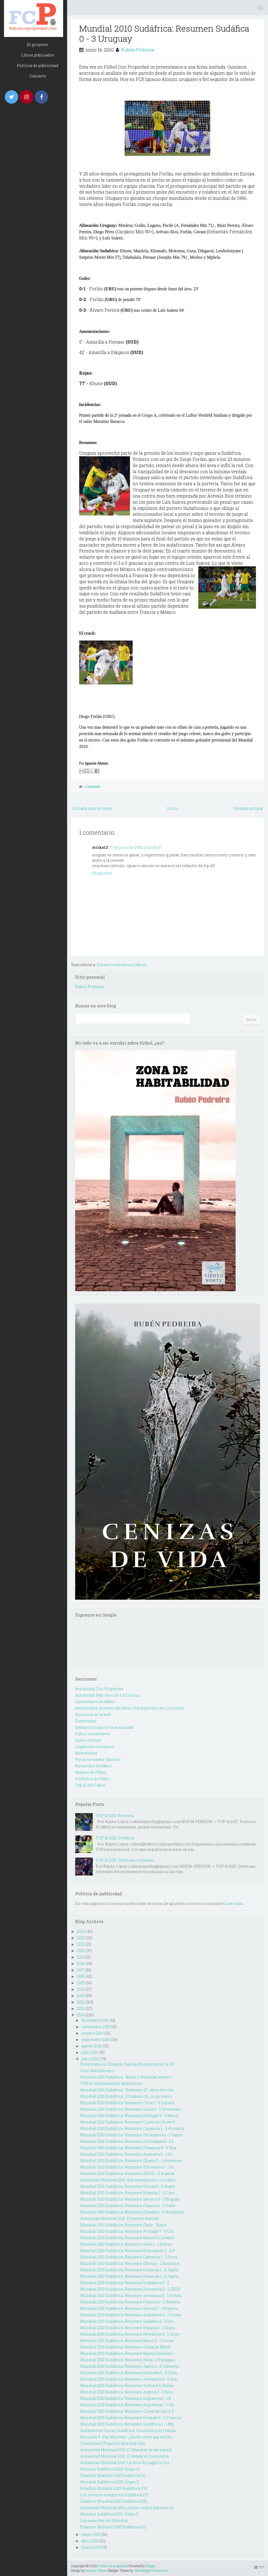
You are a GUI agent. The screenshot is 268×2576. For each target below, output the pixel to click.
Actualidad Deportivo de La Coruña (107, 1695)
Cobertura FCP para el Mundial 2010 (112, 2443)
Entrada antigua (248, 808)
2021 (81, 1944)
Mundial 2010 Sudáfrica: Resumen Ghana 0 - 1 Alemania (130, 2160)
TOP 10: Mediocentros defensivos (111, 2083)
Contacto (37, 75)
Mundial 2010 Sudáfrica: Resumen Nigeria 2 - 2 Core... (128, 2192)
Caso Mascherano (97, 2070)
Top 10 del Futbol (90, 1785)
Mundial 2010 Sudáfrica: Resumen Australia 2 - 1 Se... (127, 2154)
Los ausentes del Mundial (104, 2520)
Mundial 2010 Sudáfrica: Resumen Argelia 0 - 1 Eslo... (127, 2391)
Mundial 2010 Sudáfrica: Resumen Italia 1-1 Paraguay (127, 2359)
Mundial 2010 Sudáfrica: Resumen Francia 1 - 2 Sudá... (128, 2205)
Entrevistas (85, 1720)
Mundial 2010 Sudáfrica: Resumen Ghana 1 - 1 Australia (129, 2263)
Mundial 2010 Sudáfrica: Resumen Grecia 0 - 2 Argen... (129, 2186)
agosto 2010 (91, 2045)
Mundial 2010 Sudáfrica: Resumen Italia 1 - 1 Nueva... (127, 2244)
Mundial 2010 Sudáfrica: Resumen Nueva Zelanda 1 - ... (129, 2353)
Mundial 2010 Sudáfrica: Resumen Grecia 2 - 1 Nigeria (128, 2308)
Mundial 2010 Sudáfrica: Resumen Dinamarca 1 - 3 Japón (131, 2134)
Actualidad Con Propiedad (99, 1688)
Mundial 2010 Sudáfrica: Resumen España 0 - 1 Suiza (127, 2327)
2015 (81, 1982)
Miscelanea (86, 1753)
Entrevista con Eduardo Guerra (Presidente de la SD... (128, 2064)
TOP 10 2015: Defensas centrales (125, 1860)
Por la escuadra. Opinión (98, 1759)
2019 (80, 1957)
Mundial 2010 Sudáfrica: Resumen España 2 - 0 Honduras (132, 2212)
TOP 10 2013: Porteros (115, 1815)
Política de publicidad (38, 65)
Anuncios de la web (93, 1714)
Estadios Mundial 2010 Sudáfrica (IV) (113, 2488)
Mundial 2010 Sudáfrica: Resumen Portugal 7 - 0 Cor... (128, 2231)
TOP (259, 2567)
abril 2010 (89, 2540)
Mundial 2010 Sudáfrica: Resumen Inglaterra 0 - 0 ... (126, 2282)
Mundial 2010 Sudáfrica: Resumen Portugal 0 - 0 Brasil (129, 2115)
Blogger (151, 2566)
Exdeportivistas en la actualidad (104, 1727)
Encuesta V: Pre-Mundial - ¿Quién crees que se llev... (127, 2436)
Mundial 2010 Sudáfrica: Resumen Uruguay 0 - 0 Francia (130, 2417)
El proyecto (37, 44)
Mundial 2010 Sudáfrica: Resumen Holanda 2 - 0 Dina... (129, 2372)
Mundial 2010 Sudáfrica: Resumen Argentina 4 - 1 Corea (130, 2314)
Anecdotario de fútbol (95, 1701)
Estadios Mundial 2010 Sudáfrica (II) (113, 2526)
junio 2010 (90, 2058)
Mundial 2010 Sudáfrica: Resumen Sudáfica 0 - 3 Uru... (128, 2321)
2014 (81, 1989)
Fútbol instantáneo (92, 1733)
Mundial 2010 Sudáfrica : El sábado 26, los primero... (127, 2096)
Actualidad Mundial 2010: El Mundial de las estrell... (127, 2449)
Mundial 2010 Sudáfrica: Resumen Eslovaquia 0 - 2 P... (128, 2250)
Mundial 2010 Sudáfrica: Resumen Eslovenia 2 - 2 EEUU (130, 2289)
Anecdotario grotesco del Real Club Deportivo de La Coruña (129, 1708)
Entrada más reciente (92, 808)
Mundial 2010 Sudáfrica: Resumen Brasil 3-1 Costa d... (128, 2237)
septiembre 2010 (95, 2039)
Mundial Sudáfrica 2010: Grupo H (109, 2469)
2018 (81, 1963)
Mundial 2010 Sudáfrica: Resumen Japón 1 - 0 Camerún (130, 2366)
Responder (102, 873)
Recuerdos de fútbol (93, 1765)
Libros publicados (37, 55)
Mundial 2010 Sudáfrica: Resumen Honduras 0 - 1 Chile (129, 2334)
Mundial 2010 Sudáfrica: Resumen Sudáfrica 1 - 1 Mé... (128, 2424)
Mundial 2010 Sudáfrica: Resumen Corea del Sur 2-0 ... (128, 2411)
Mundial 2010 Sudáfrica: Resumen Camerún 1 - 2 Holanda (132, 2128)
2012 (81, 2002)
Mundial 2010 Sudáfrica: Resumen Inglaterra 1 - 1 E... (126, 2398)
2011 (80, 2008)
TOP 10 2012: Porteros (115, 1837)
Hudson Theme (95, 2570)
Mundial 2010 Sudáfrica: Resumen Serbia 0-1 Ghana (126, 2385)
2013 (80, 1995)
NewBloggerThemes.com (151, 2570)
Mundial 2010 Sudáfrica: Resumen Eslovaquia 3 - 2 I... (128, 2141)
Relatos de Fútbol (91, 1772)
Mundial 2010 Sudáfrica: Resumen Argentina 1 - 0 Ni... (128, 2404)
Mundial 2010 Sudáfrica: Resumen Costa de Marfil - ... (128, 2346)
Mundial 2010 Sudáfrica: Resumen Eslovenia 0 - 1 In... (128, 2167)
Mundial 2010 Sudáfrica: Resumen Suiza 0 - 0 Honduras (130, 2109)
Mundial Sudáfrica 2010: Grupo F (109, 2514)
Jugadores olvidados (94, 1746)
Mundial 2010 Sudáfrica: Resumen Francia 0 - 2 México (130, 2301)
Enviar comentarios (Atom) (122, 964)
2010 (81, 2014)
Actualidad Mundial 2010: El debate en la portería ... (126, 2456)
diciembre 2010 (95, 2020)
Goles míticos (88, 1740)
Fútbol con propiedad (112, 2566)
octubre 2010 (92, 2033)
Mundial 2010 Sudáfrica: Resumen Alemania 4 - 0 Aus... (129, 2379)
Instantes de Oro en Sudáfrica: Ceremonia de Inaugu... (129, 2430)
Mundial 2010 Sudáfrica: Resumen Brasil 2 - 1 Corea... (127, 2340)
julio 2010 (89, 2052)
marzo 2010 (91, 2547)
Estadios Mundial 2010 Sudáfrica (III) (113, 2501)
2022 (81, 1937)
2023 (81, 1931)
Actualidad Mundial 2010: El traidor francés (119, 2218)
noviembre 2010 (95, 2026)
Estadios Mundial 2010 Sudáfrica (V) (113, 2475)
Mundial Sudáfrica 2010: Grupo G (109, 2481)
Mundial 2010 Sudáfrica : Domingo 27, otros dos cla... (127, 2089)
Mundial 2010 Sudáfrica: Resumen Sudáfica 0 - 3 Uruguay (164, 33)
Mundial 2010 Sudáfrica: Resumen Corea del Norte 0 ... (129, 2122)
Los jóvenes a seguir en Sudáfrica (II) (114, 2494)
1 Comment (92, 786)
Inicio (172, 808)
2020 (81, 1950)
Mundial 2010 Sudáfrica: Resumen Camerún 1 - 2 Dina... (129, 2256)
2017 (80, 1969)
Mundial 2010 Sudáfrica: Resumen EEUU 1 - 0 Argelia (127, 2173)
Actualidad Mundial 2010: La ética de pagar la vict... (125, 2462)
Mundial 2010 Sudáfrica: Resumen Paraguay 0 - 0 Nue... (129, 2147)
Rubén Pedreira (137, 50)
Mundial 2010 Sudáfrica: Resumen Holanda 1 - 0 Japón (129, 2269)
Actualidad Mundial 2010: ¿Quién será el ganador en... (128, 2507)
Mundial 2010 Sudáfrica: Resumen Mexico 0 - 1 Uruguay (130, 2199)
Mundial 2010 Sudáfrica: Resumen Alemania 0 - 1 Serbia (130, 2295)
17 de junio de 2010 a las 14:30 (135, 847)
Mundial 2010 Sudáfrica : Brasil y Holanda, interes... (126, 2077)
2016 (81, 1976)
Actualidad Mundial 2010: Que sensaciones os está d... (129, 2179)
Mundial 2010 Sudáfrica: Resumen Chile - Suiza (123, 2224)
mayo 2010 (90, 2534)
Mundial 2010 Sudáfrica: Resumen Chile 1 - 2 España (127, 2102)
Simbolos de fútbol (92, 1778)
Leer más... (236, 1903)
